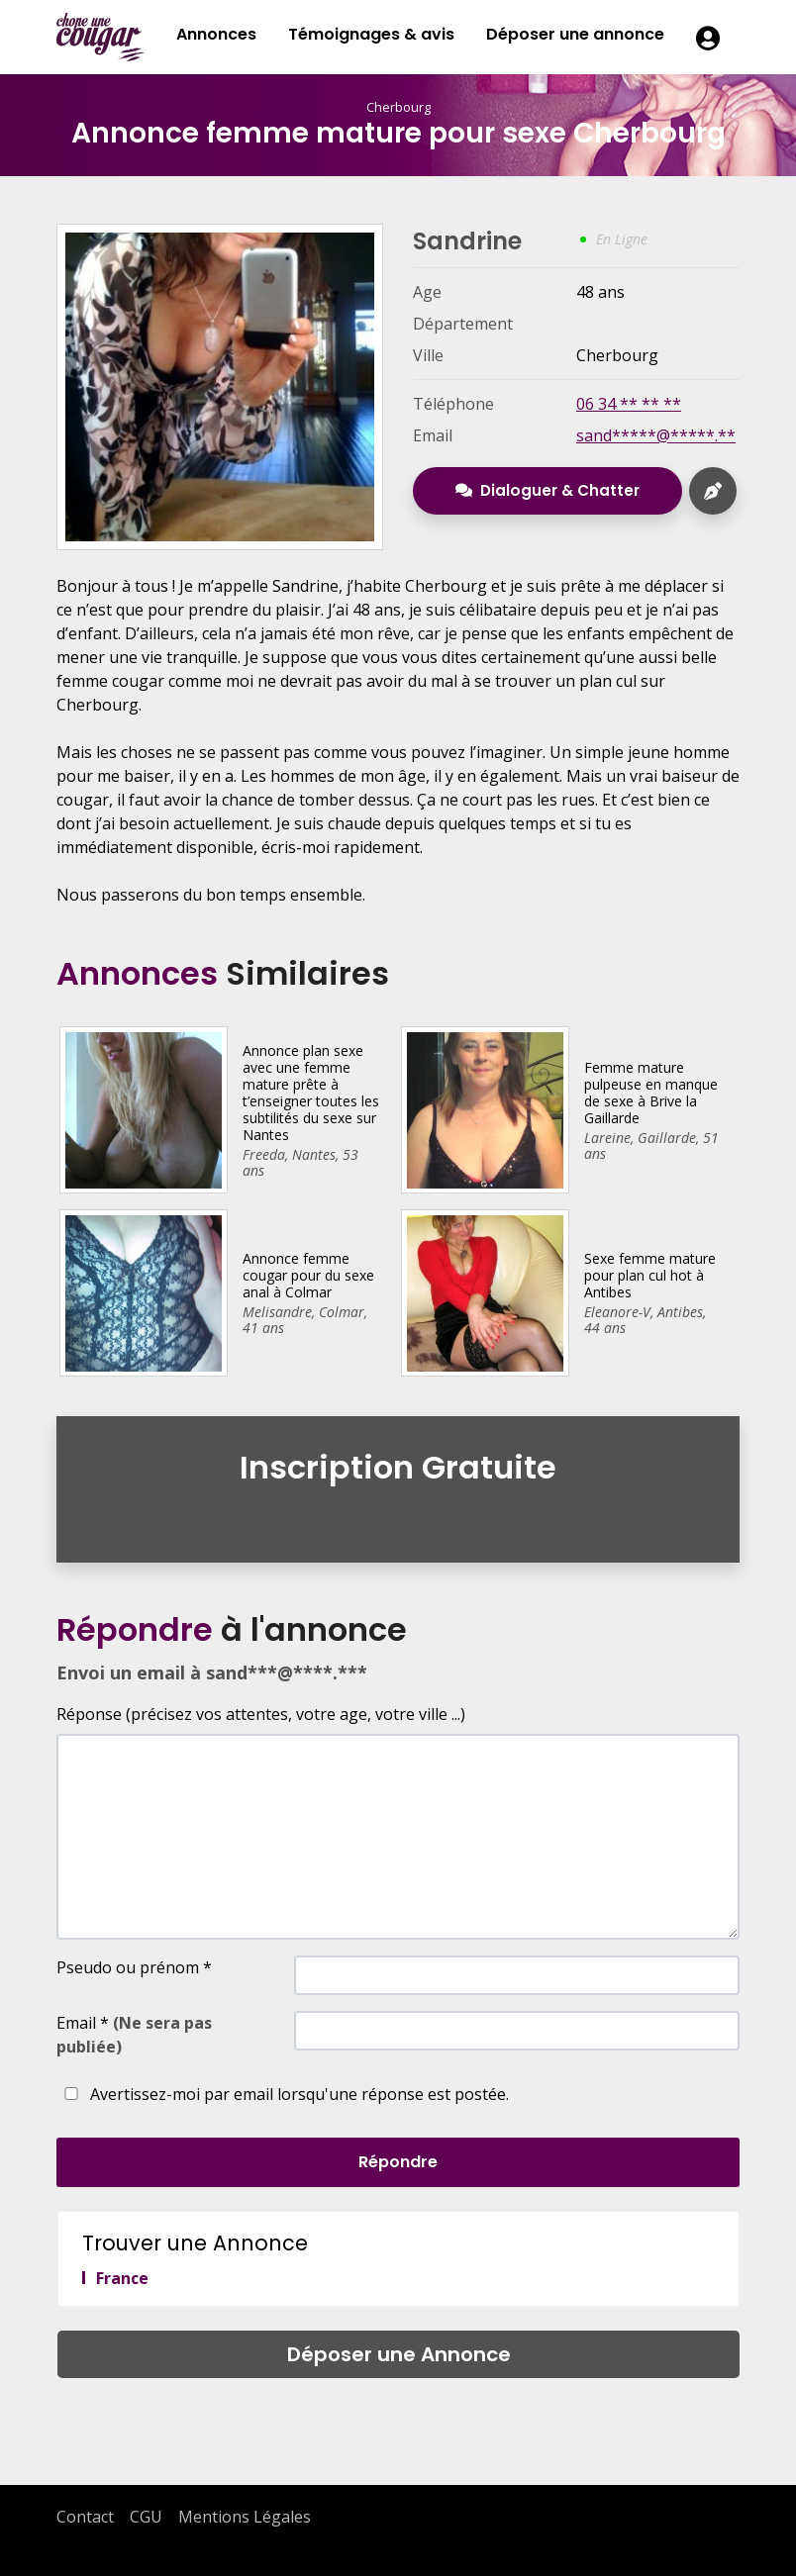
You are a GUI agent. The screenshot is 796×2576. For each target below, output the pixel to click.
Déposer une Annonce (399, 2354)
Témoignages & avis (371, 34)
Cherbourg (398, 107)
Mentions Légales (244, 2517)
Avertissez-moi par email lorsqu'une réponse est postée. (282, 2094)
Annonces (216, 34)
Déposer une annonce (575, 34)
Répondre (398, 2161)
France (122, 2278)
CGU (146, 2517)
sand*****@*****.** (656, 435)
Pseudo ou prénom (134, 1967)
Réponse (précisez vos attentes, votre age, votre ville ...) (260, 1714)
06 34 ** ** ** (628, 404)
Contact (85, 2517)
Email (134, 2034)
